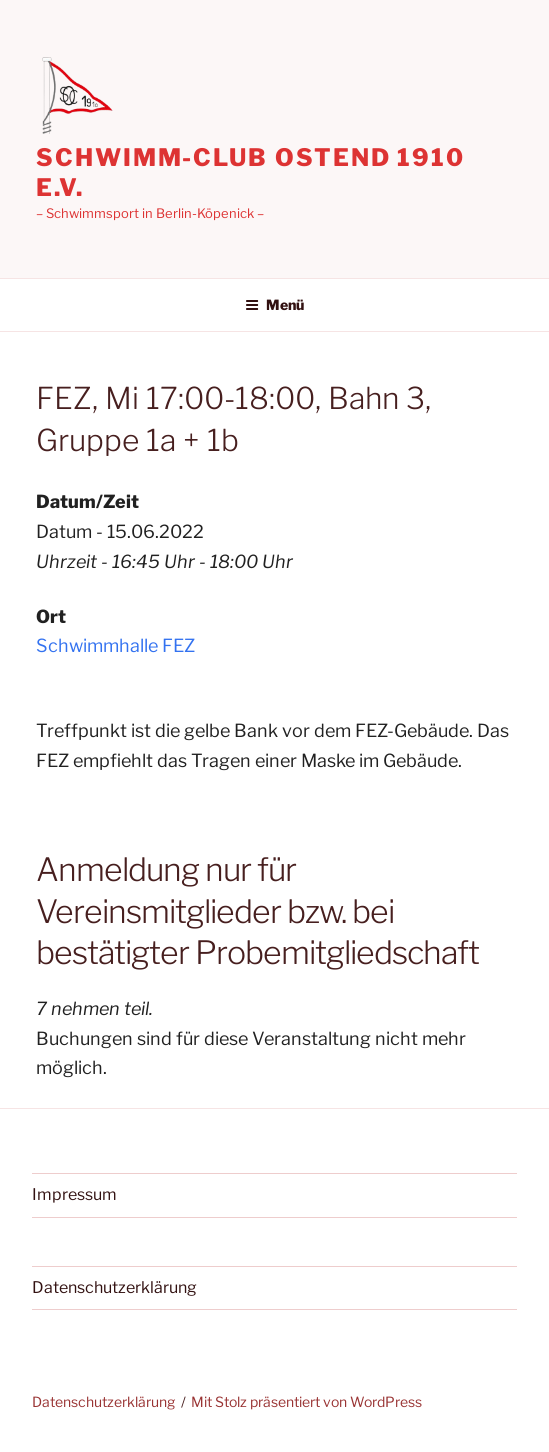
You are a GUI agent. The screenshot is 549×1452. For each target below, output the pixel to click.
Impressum (74, 1194)
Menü (274, 304)
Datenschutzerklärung (114, 1287)
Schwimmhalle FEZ (115, 645)
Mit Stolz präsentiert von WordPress (306, 1401)
